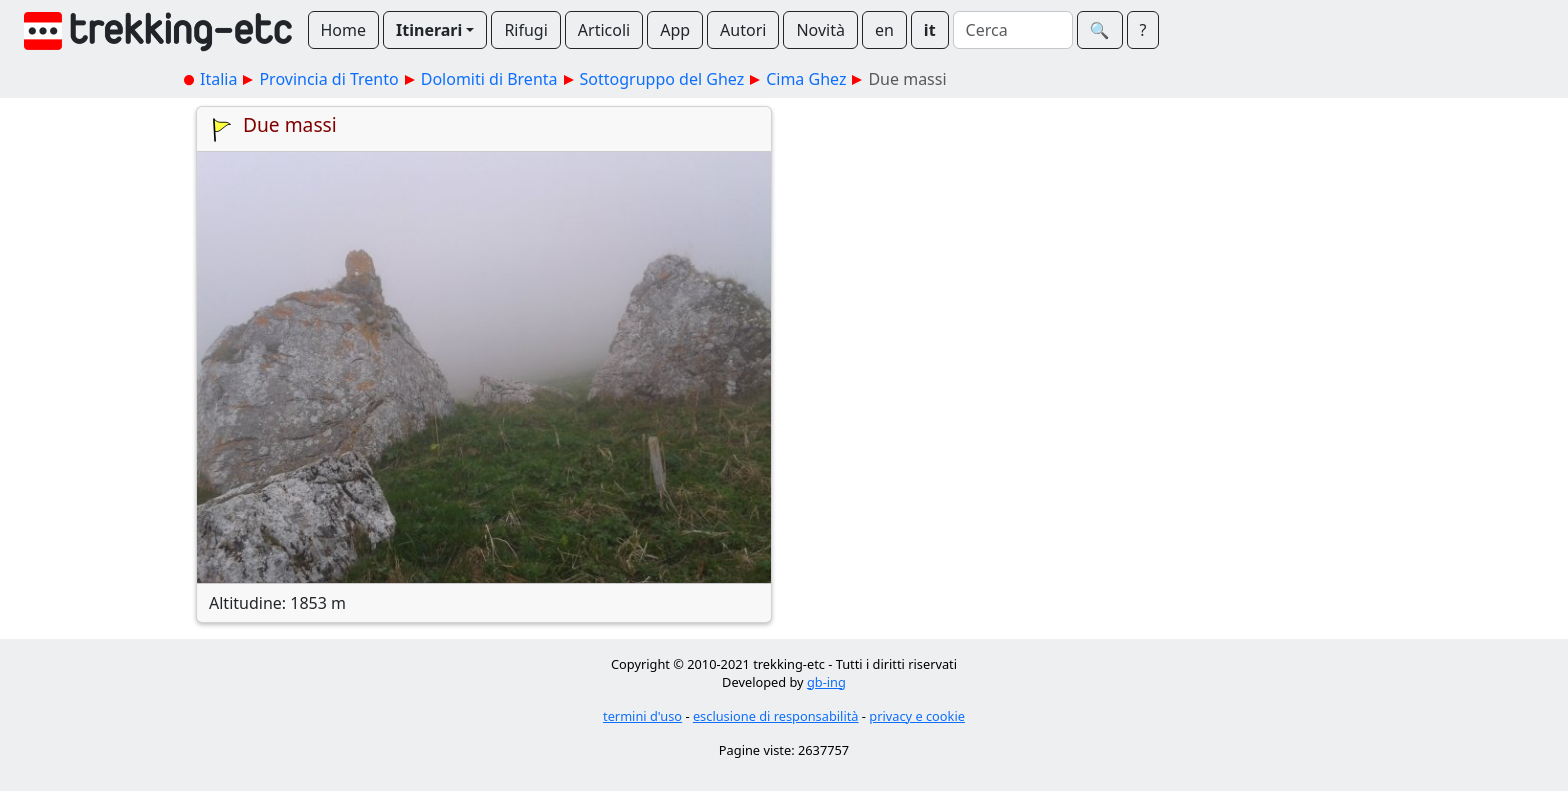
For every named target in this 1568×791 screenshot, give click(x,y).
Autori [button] (743, 30)
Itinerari (429, 30)
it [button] (930, 30)
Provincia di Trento (328, 79)
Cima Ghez (806, 79)
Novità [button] (820, 30)
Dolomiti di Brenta (489, 79)
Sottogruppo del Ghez (662, 79)
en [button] (884, 30)
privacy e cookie (917, 716)
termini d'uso (642, 716)
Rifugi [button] (525, 30)
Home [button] (344, 30)
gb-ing (826, 682)
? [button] (1143, 30)
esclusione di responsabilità (776, 716)
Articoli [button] (604, 30)
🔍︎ (1100, 30)
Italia (218, 79)
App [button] (675, 30)
